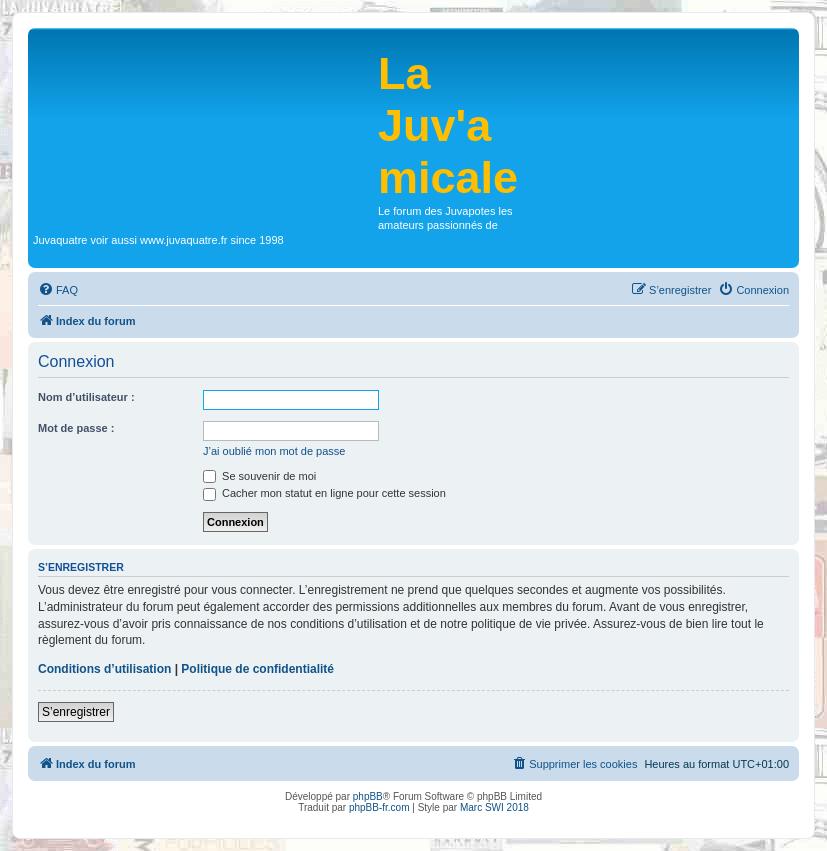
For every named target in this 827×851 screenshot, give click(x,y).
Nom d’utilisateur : (86, 397)
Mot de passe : (76, 428)
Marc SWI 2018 (494, 807)
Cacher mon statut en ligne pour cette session (324, 493)
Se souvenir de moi (259, 476)
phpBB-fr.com (379, 807)
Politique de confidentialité (257, 669)
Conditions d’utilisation (104, 669)
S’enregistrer (76, 712)
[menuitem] (58, 290)
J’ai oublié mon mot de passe (274, 451)
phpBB (368, 796)
